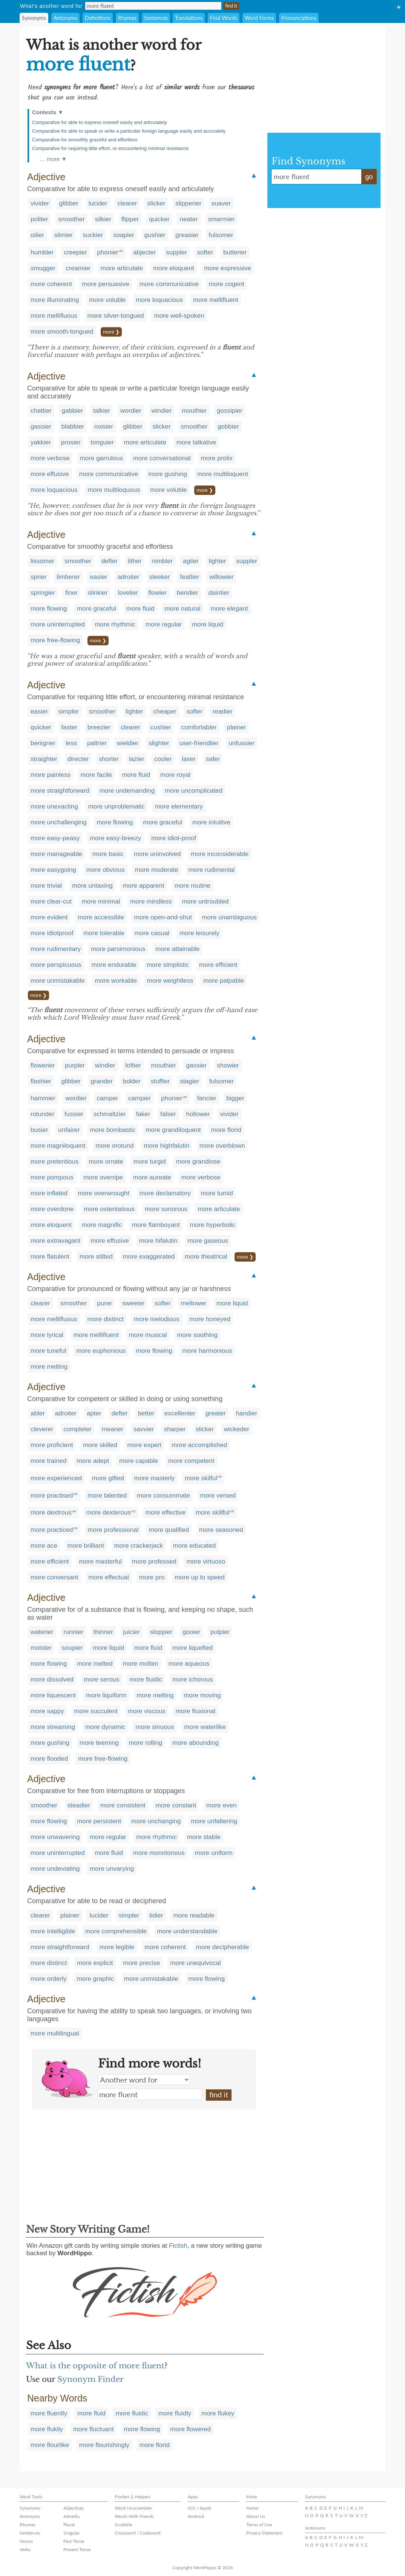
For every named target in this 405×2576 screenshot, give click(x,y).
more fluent (150, 2094)
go (369, 177)
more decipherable (222, 1947)
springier (43, 592)
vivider (40, 203)
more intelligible (53, 1931)
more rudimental (212, 869)
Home (252, 2508)
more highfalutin (166, 1145)
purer (104, 1303)
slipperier (188, 203)
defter (109, 561)
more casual (152, 933)
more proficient (52, 1445)
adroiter (128, 576)
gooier (191, 1632)
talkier (101, 410)
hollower (198, 1114)
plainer (236, 727)
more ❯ (111, 332)
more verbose (50, 458)
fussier (73, 1114)
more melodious (156, 1319)
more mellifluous (54, 315)
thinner (103, 1632)
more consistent (123, 1805)
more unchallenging (58, 822)
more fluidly (174, 2413)
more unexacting (54, 806)
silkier (103, 219)
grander (102, 1081)
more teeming (99, 1742)
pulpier (220, 1632)
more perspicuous (56, 964)
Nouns (26, 2541)
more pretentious (55, 1161)
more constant (176, 1805)
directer (78, 759)
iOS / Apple (199, 2508)
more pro (152, 1577)
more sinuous (154, 1727)
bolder (132, 1081)
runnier (73, 1632)
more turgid (149, 1161)
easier (98, 576)
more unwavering (55, 1837)
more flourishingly (104, 2445)
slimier (63, 235)
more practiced (52, 1529)
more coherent (51, 284)
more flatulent (50, 1256)
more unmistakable (58, 980)
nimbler (162, 561)
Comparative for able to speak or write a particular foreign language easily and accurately (129, 131)
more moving (202, 1695)
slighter (159, 743)
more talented (107, 1495)
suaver (221, 203)
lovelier (128, 592)
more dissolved (52, 1679)
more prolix (217, 458)
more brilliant (86, 1545)
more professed (154, 1561)
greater (216, 1413)
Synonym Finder (90, 2379)
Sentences (156, 18)
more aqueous (189, 1663)
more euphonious (101, 1350)
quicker (159, 219)
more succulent (96, 1711)
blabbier (72, 426)
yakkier (41, 442)
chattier (41, 410)
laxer (189, 759)
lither (135, 561)
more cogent (226, 284)
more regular (164, 624)
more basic (108, 854)
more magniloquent (58, 1145)
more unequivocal (195, 1962)
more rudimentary (56, 949)
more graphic (95, 1978)
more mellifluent (215, 299)
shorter (109, 759)
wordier (130, 410)
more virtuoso (205, 1561)
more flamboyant (156, 1224)
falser (168, 1114)
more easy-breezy (115, 838)
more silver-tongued (115, 315)
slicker (156, 203)
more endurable (114, 964)
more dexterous (108, 1512)
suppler (176, 252)
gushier (155, 235)
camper (107, 1098)
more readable (194, 1915)
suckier (93, 235)
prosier (71, 442)
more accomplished (199, 1445)
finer (71, 592)
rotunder (42, 1114)
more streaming (53, 1727)
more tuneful (48, 1350)
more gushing (167, 474)
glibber (68, 203)
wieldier (128, 743)
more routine (192, 885)
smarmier (221, 219)
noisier (103, 426)
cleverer (42, 1429)
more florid (226, 1129)
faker (143, 1114)
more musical (148, 1335)
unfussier (242, 743)
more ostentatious (109, 1209)
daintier (218, 592)
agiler (191, 561)
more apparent (143, 885)
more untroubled (205, 901)
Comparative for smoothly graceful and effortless (84, 139)
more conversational (162, 458)
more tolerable (103, 933)
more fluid (140, 608)
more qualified (169, 1529)
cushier (160, 727)
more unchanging (156, 1821)
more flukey (218, 2413)
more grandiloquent (173, 1129)
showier (228, 1065)
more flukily (47, 2429)
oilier (37, 235)
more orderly (48, 1978)
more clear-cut (51, 901)
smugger (43, 268)
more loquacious (159, 299)
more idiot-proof (173, 838)
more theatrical (206, 1256)
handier (246, 1413)
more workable (116, 980)
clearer (127, 203)
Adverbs (71, 2516)
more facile (96, 774)
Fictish (178, 2245)
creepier (75, 252)
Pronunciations (298, 18)
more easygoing (53, 869)
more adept (93, 1460)
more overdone (52, 1209)
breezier (98, 727)
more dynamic (105, 1727)
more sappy (47, 1711)
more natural (182, 608)
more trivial (46, 885)
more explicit (95, 1962)
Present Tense (77, 2549)
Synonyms (34, 18)
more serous (101, 1679)
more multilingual (55, 2033)
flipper (130, 219)
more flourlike (50, 2445)
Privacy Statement (264, 2533)
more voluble (107, 299)
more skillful (213, 1512)
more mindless (151, 901)
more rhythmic (115, 624)
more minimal (100, 901)
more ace (44, 1545)
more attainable (177, 949)
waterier (42, 1632)
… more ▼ (53, 159)
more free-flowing (55, 640)
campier (139, 1098)
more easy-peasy (55, 838)
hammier (43, 1098)
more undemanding (127, 790)
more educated (194, 1545)
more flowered (190, 2429)
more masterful (100, 1561)
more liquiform (106, 1695)
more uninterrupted (58, 624)
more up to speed (199, 1577)
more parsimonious (118, 949)
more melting (49, 1366)
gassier (41, 426)
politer (39, 219)
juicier (131, 1632)
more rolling (145, 1742)
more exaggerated (149, 1256)
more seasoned (221, 1529)
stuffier (160, 1081)
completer (77, 1429)
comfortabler (198, 727)
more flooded (49, 1758)
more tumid (217, 1193)
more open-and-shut (163, 917)
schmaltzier (110, 1114)
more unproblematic (116, 806)
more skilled (100, 1445)
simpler (68, 711)
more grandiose (198, 1161)
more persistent (99, 1821)
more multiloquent (222, 474)
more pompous (52, 1177)
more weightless (170, 980)
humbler (42, 252)
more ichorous (192, 1679)
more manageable (56, 854)
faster (69, 727)
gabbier (72, 410)
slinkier (98, 592)
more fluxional (195, 1711)
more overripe (103, 1177)
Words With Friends (134, 2516)
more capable (138, 1460)
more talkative (196, 442)
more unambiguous (229, 917)
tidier (156, 1915)
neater (188, 219)
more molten (140, 1663)
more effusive (50, 474)
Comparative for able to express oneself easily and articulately (99, 122)
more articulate (122, 268)
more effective (166, 1512)
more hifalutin (158, 1240)
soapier (123, 235)
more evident (49, 917)
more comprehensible (116, 1931)
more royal (175, 774)
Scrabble (123, 2524)
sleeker (159, 576)
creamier (78, 268)
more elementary (179, 806)
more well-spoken (179, 315)
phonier (107, 252)
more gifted (108, 1478)
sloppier (161, 1632)
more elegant (229, 608)
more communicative (169, 284)
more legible (117, 1947)
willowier (221, 576)
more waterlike (205, 1727)
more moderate (156, 869)
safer (213, 759)
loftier (133, 1065)
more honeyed (209, 1319)
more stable (204, 1837)
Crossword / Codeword (138, 2533)
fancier (206, 1098)
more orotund (114, 1145)
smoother (71, 219)
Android (196, 2516)
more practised (52, 1495)
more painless (51, 774)
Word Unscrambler (133, 2508)
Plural (69, 2524)
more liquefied (192, 1647)
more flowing (49, 608)
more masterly (154, 1478)
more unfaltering (214, 1821)
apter (94, 1413)
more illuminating (55, 299)
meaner (113, 1429)
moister (41, 1647)
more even (221, 1805)
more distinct (105, 1319)
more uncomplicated (193, 790)
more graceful (96, 608)
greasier (186, 235)
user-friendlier (199, 743)
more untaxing (92, 885)
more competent (191, 1460)
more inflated (49, 1193)
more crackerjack (138, 1545)
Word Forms (259, 18)
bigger (235, 1098)
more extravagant (55, 1240)
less (71, 743)
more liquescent (53, 1695)
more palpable (223, 980)
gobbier (228, 426)
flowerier (43, 1065)
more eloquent (173, 268)
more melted (94, 1663)
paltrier (97, 743)
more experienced (56, 1478)
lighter (217, 561)
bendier (187, 592)
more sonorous (166, 1209)
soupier (72, 1647)
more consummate (163, 1495)
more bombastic (112, 1129)
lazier (136, 759)
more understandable (187, 1931)
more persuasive (105, 284)
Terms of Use (259, 2524)
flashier (41, 1081)
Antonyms (65, 18)
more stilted (96, 1256)
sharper (175, 1429)
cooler (163, 759)
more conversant (54, 1577)
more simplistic (168, 964)
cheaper (164, 711)
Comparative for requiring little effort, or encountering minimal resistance (110, 148)
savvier (143, 1429)
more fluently (49, 2413)
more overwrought (103, 1193)
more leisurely (199, 933)
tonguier (102, 442)
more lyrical (47, 1335)
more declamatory (165, 1193)
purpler (75, 1065)
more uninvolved (157, 854)
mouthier (194, 410)
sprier (39, 576)
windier (162, 410)
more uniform (214, 1852)
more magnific (101, 1224)
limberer (68, 576)
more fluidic (145, 1679)
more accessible (101, 917)
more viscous (147, 1711)
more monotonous (159, 1852)
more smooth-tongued (62, 331)
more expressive (227, 268)
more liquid (207, 624)
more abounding (195, 1742)
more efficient (218, 964)
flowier (157, 592)
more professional (112, 1529)
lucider (98, 203)
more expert (144, 1445)
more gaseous (207, 1240)
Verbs (25, 2549)
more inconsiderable (220, 854)
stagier (189, 1081)
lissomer (42, 561)
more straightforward (60, 790)
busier (39, 1129)
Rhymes (127, 18)
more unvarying (112, 1868)
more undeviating (55, 1868)
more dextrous (51, 1512)
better (146, 1413)
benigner (43, 743)
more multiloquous (113, 489)
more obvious (105, 869)
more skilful (201, 1478)
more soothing (197, 1335)
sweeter (133, 1303)
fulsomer (221, 235)
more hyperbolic (212, 1224)
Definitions (97, 18)
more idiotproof (52, 933)
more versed (218, 1495)
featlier (189, 576)
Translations (188, 18)
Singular (71, 2533)
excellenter (179, 1413)
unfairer (69, 1129)
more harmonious (207, 1350)
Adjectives (73, 2508)
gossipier (229, 410)
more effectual (108, 1577)
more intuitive (211, 822)
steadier (79, 1805)
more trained (48, 1460)
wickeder (236, 1429)
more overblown (222, 1145)
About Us (255, 2516)
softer (205, 252)
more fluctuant (93, 2429)
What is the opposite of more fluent (95, 2365)
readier (223, 711)
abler (38, 1413)
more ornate (106, 1161)
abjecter (144, 252)
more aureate (152, 1177)
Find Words (223, 18)
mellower (193, 1303)
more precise (141, 1962)
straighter (44, 759)
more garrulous (101, 458)
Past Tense (73, 2541)
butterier (235, 252)
